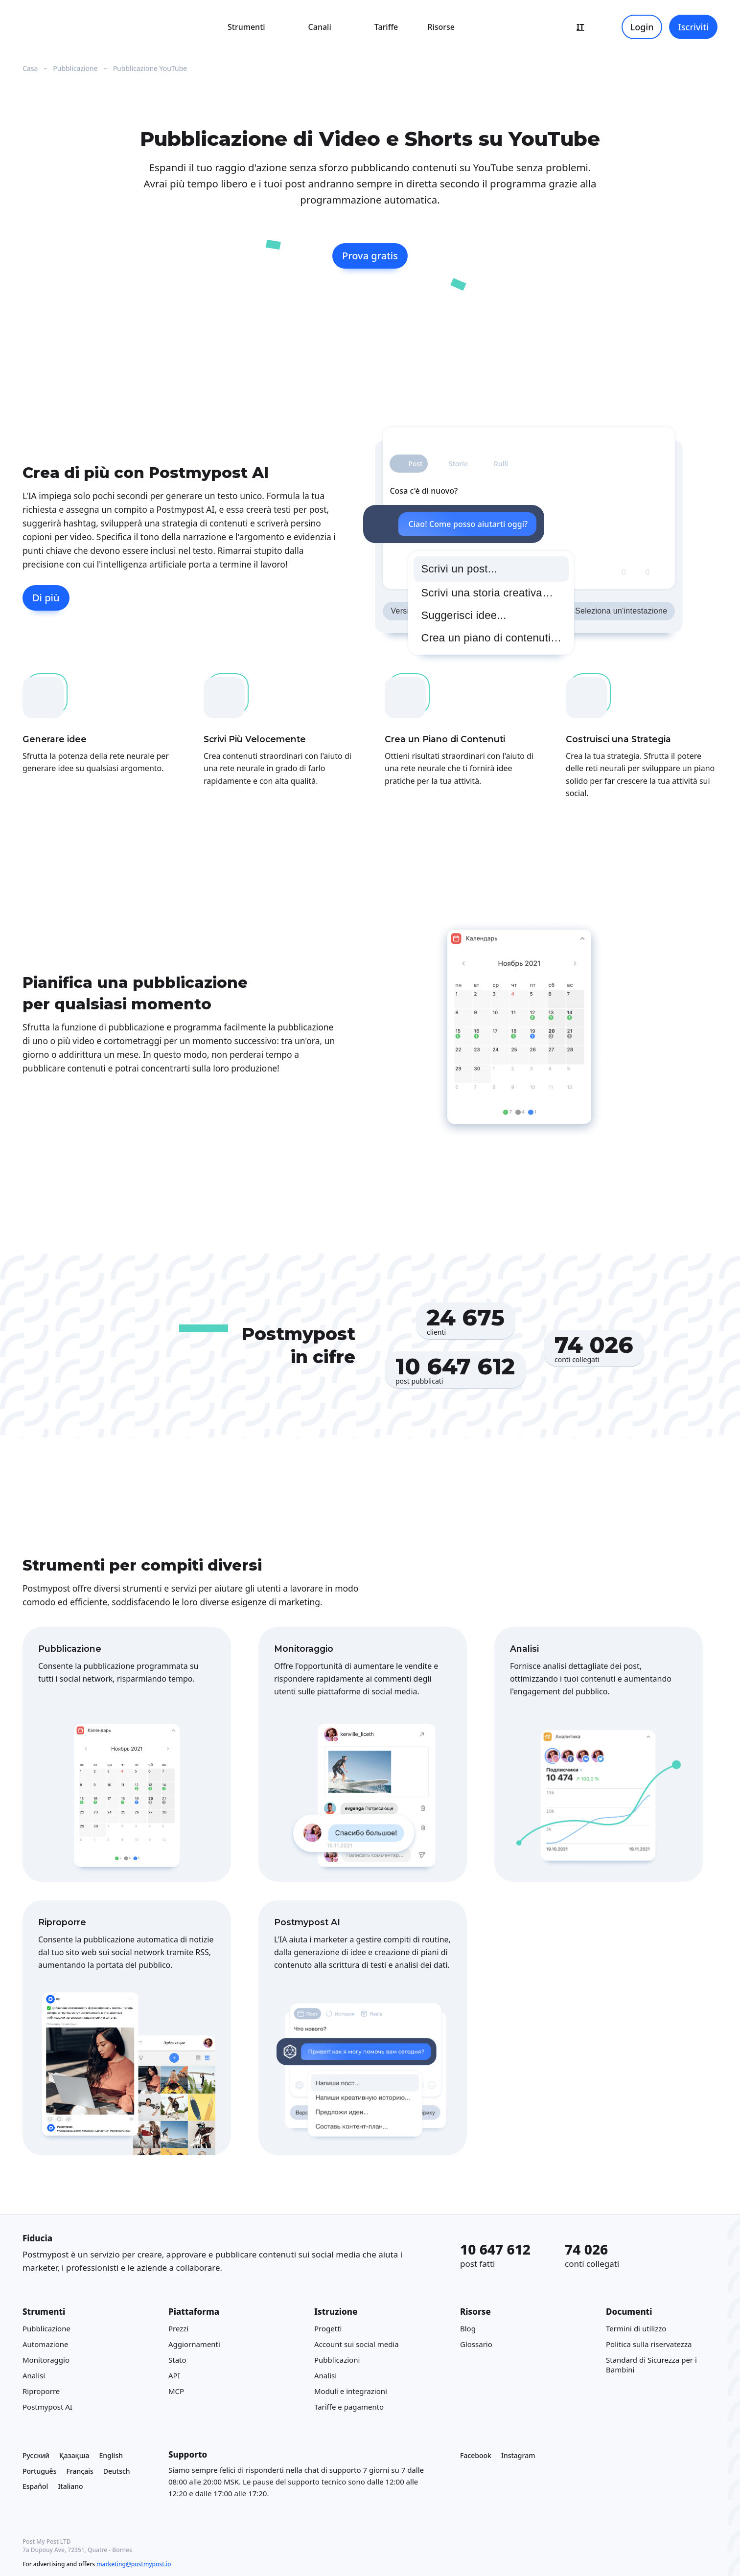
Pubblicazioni (337, 2360)
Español (35, 2486)
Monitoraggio (46, 2360)
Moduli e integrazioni (350, 2391)
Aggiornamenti (194, 2344)
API (174, 2375)
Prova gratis (370, 255)
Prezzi (178, 2328)
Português (39, 2470)
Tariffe (386, 27)
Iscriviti (693, 27)
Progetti (328, 2328)
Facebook (475, 2455)
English (111, 2455)
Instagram (518, 2455)
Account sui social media (356, 2344)
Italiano (70, 2486)
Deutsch (116, 2470)
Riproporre (41, 2391)
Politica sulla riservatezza (649, 2344)
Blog (468, 2328)
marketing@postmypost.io (133, 2564)
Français (79, 2470)
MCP (176, 2391)
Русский (36, 2455)
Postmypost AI (47, 2407)
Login (642, 27)
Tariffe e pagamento (349, 2407)
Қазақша (74, 2455)
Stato (177, 2360)
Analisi (34, 2375)
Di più (46, 597)
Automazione (46, 2344)
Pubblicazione (46, 2328)
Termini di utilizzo (636, 2328)
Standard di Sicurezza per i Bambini (651, 2364)
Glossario (476, 2344)
